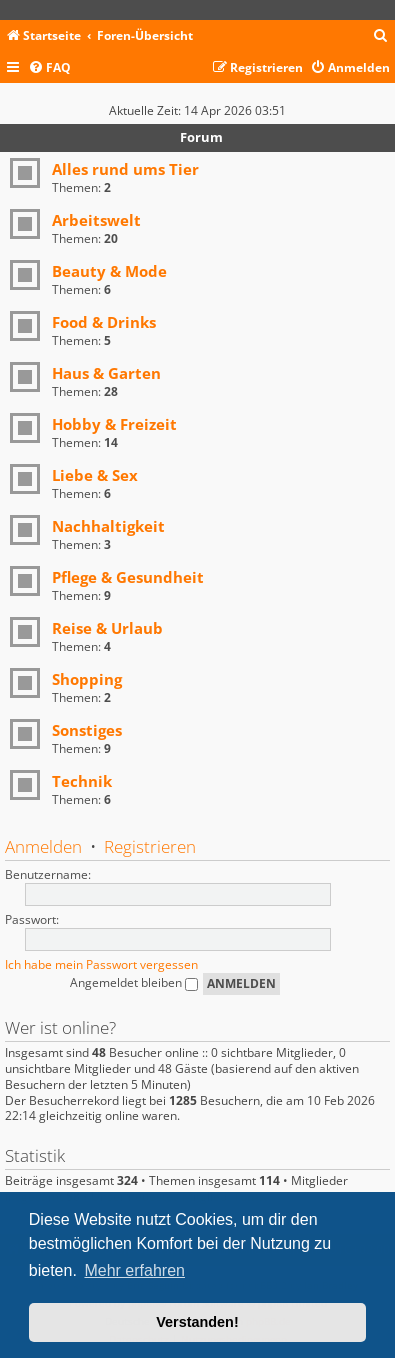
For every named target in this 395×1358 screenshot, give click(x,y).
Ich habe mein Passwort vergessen (101, 964)
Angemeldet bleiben (134, 982)
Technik (82, 781)
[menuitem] (381, 36)
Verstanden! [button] (197, 1322)
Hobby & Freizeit (114, 424)
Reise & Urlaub (107, 628)
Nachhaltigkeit (108, 526)
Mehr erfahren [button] (134, 1270)
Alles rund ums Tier (125, 169)
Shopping (87, 679)
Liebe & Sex (95, 475)
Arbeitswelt (96, 220)
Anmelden (43, 846)
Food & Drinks (104, 322)
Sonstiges (87, 730)
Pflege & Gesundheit (128, 577)
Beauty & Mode (109, 271)
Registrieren (150, 846)
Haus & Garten (106, 373)
